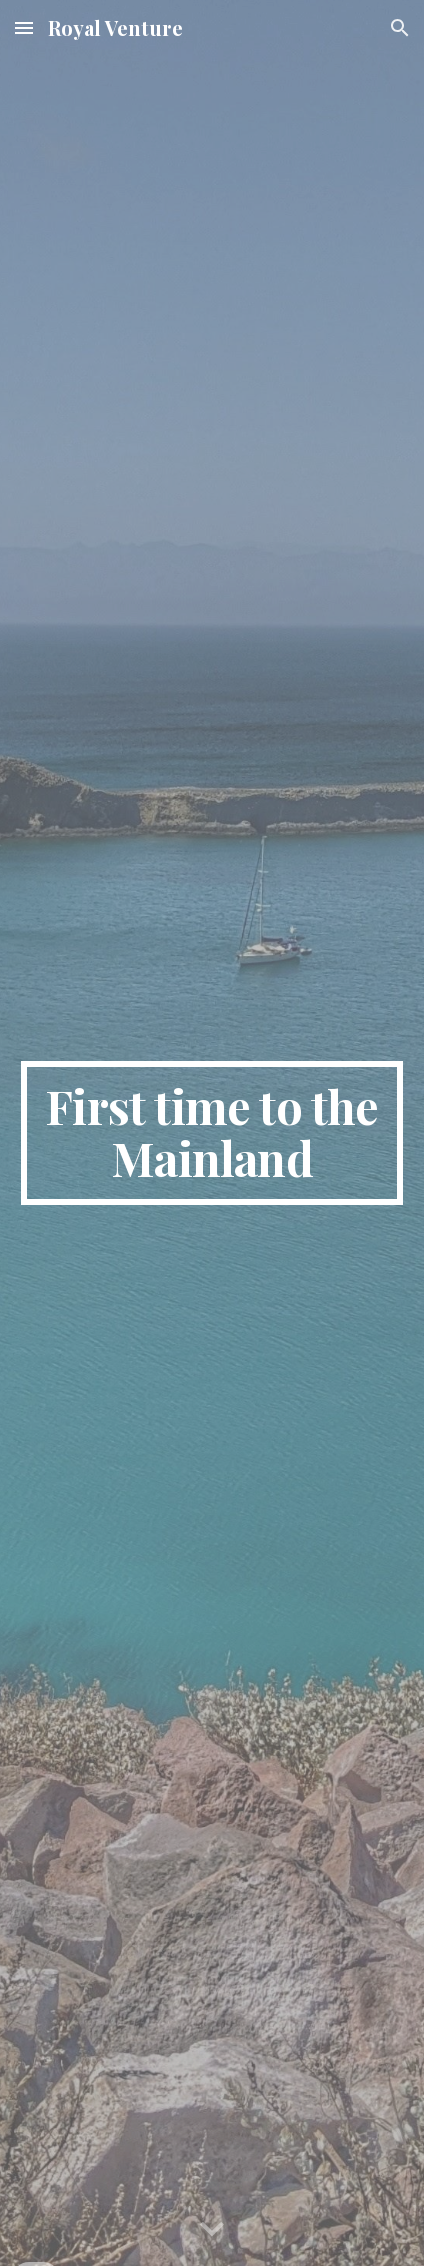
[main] (212, 1133)
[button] (24, 27)
